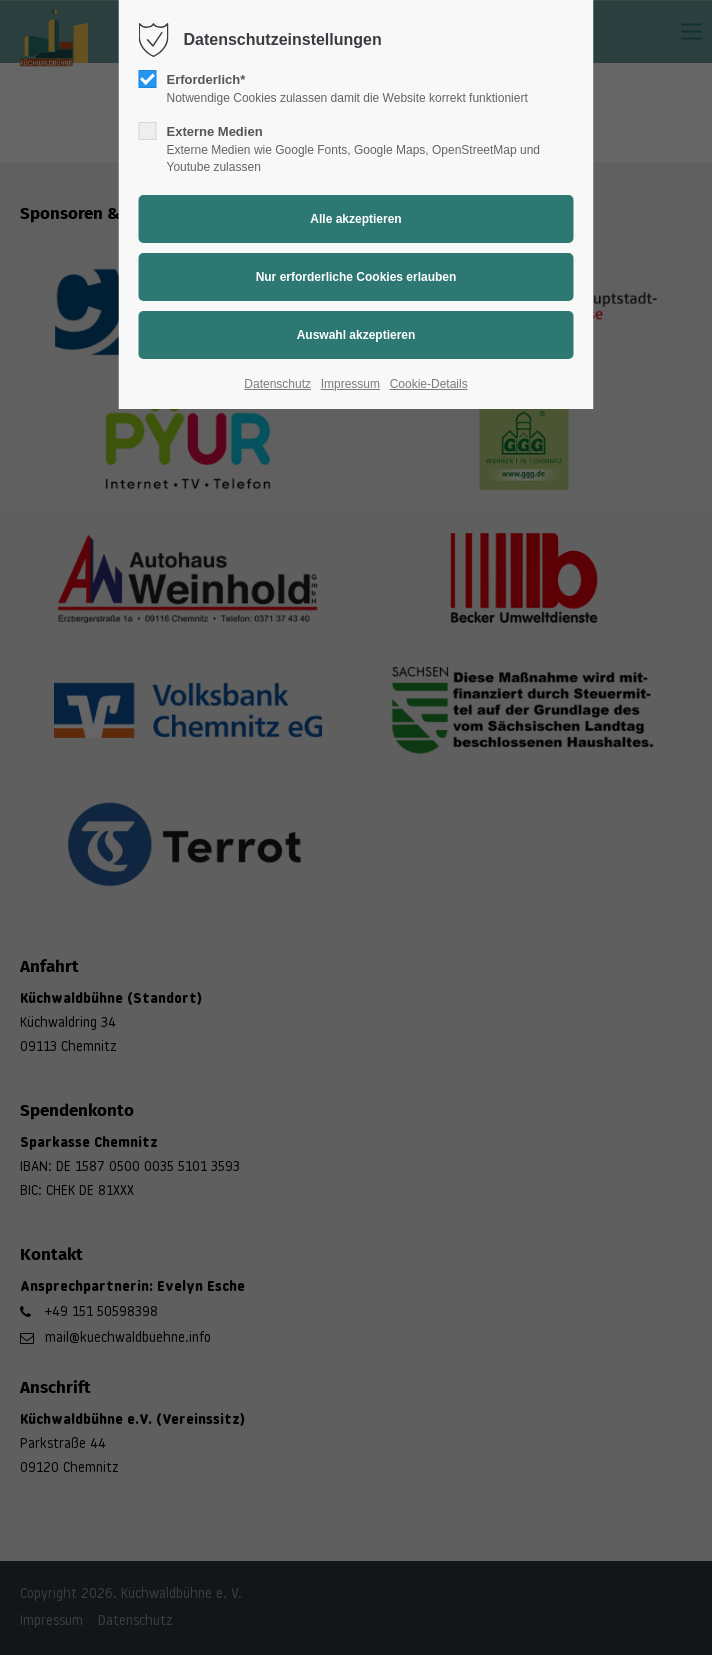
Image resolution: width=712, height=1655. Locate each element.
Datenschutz (277, 384)
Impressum (350, 384)
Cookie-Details (429, 384)
